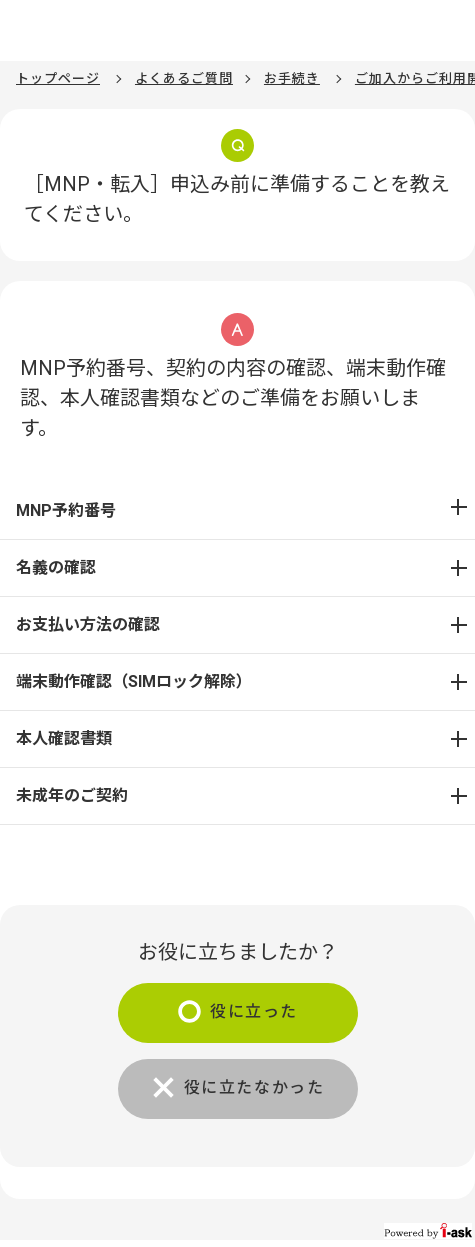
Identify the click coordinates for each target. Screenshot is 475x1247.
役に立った (254, 1011)
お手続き (292, 78)
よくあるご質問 (184, 78)
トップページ (58, 78)
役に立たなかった (254, 1087)
